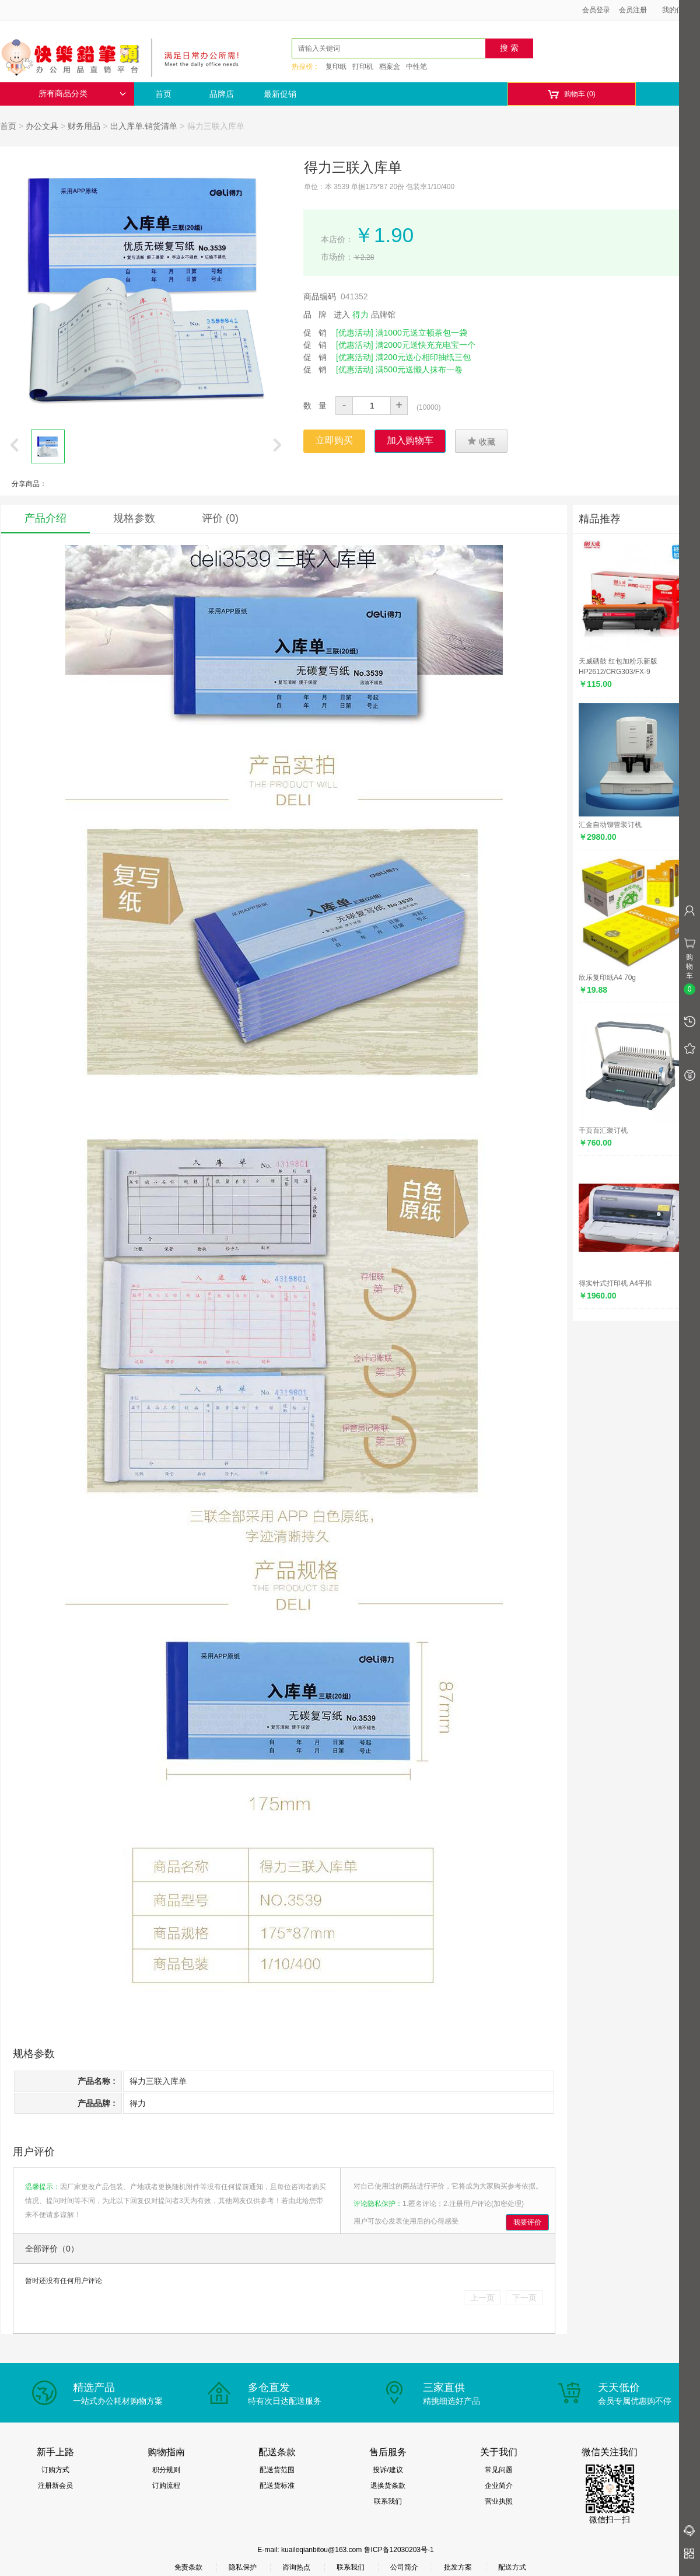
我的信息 (680, 10)
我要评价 (527, 2222)
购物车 (571, 94)
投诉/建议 (387, 2470)
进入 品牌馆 (365, 314)
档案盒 (389, 66)
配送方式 (512, 2567)
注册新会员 (55, 2485)
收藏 (481, 441)
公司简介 (404, 2567)
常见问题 (499, 2470)
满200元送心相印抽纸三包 (423, 357)
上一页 (482, 2297)
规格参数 (134, 518)
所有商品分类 (82, 93)
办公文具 (42, 126)
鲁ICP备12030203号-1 (399, 2550)
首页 (163, 94)
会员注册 (633, 10)
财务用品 (84, 126)
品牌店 (221, 94)
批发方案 (458, 2567)
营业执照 (499, 2501)
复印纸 (336, 66)
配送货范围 (277, 2470)
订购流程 (166, 2485)
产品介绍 (45, 518)
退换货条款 (387, 2485)
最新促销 (280, 94)
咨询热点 (296, 2567)
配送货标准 (277, 2485)
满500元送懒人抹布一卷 (419, 369)
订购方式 (55, 2470)
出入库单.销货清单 (144, 126)
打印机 (362, 66)
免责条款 (188, 2567)
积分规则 (166, 2470)
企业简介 (499, 2485)
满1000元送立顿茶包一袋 (421, 332)
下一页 (524, 2297)
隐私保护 (243, 2567)
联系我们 (388, 2501)
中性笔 (416, 66)
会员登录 (596, 10)
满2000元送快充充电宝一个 (425, 345)
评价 (220, 518)
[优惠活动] (354, 332)
